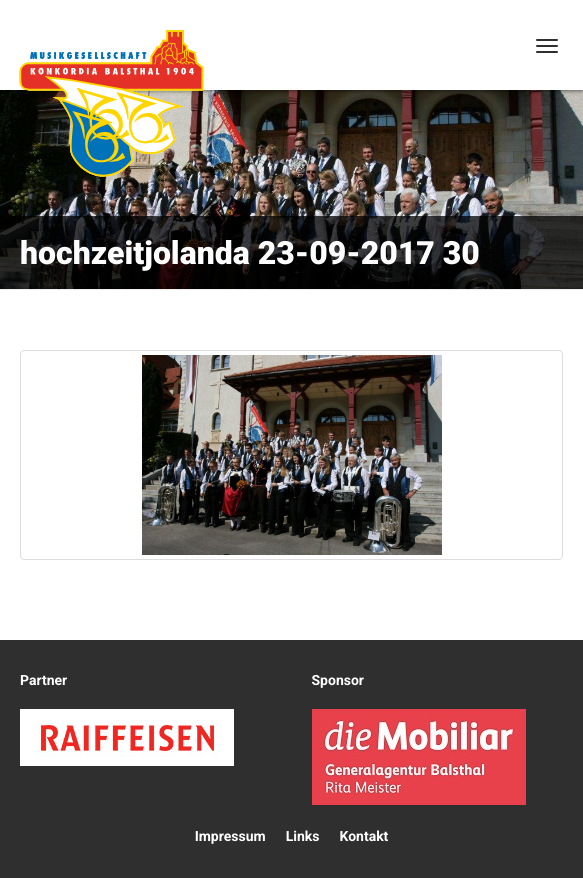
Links (303, 837)
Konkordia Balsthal (111, 103)
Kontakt (363, 837)
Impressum (230, 837)
